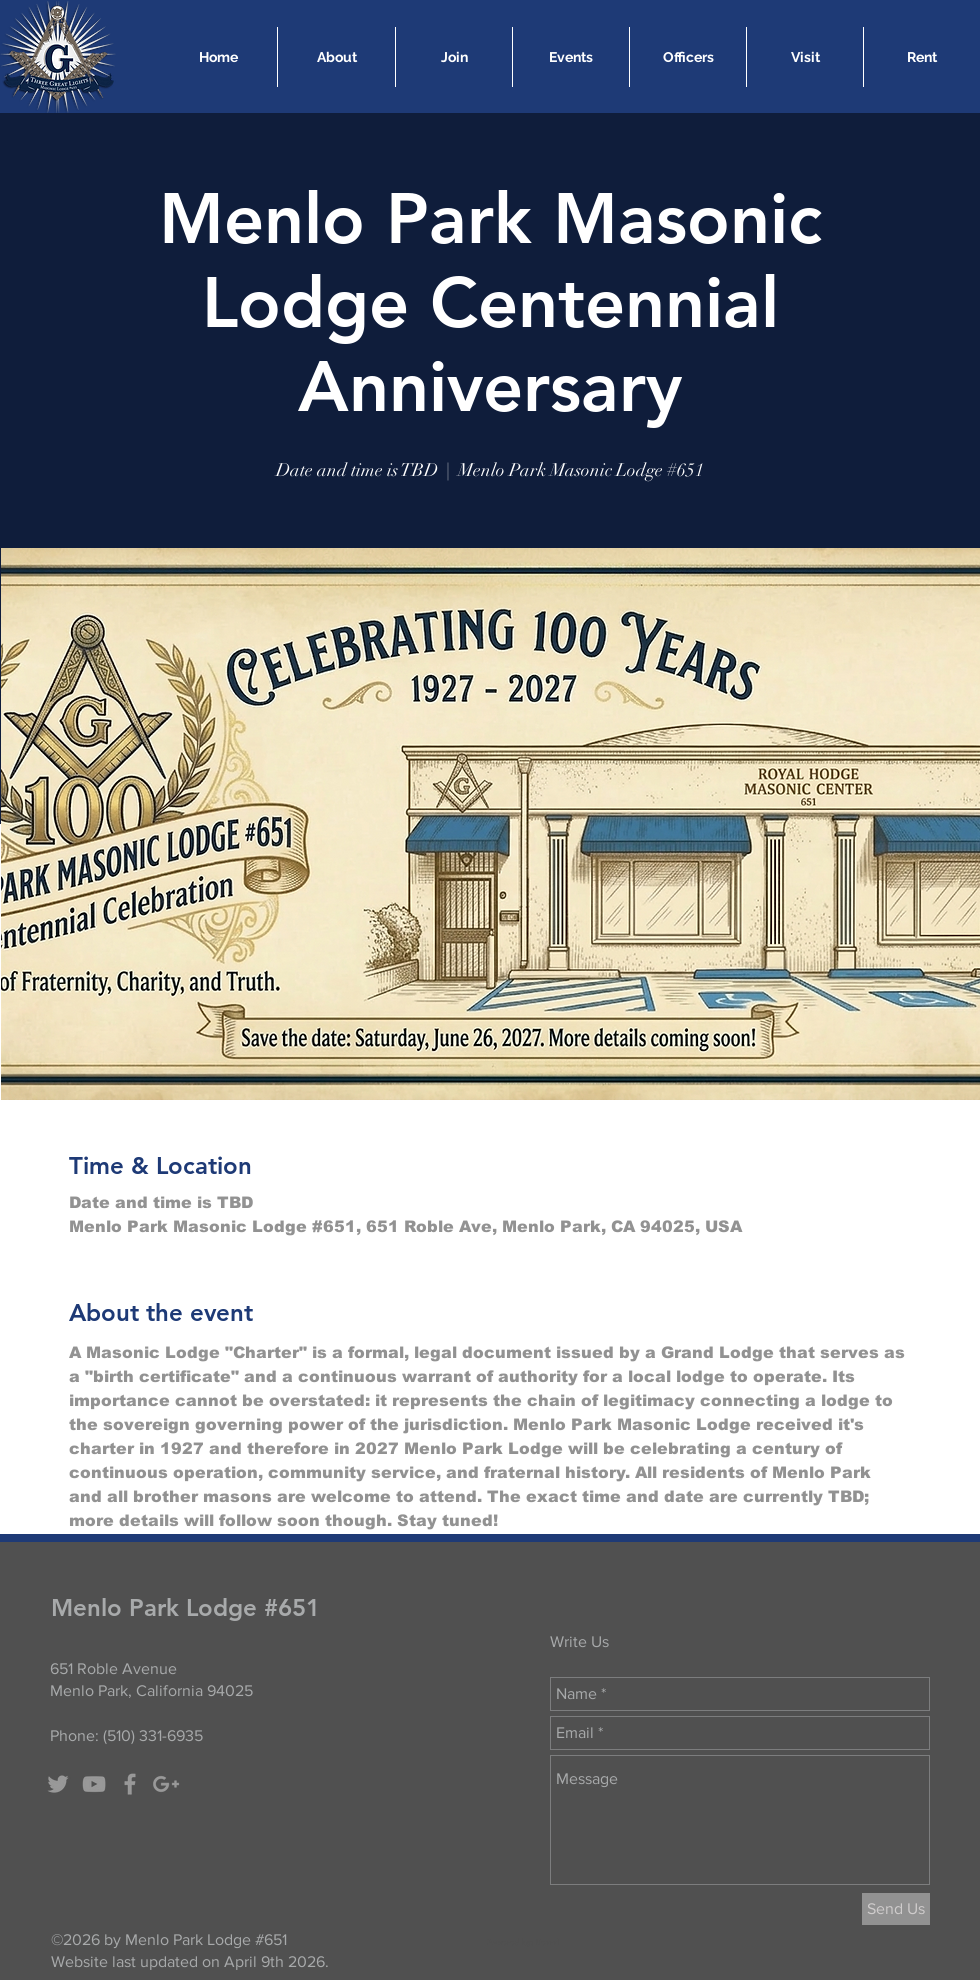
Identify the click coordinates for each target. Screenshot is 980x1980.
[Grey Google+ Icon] (166, 1784)
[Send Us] (896, 1909)
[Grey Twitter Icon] (58, 1784)
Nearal (547, 1942)
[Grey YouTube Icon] (94, 1784)
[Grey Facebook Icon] (130, 1784)
